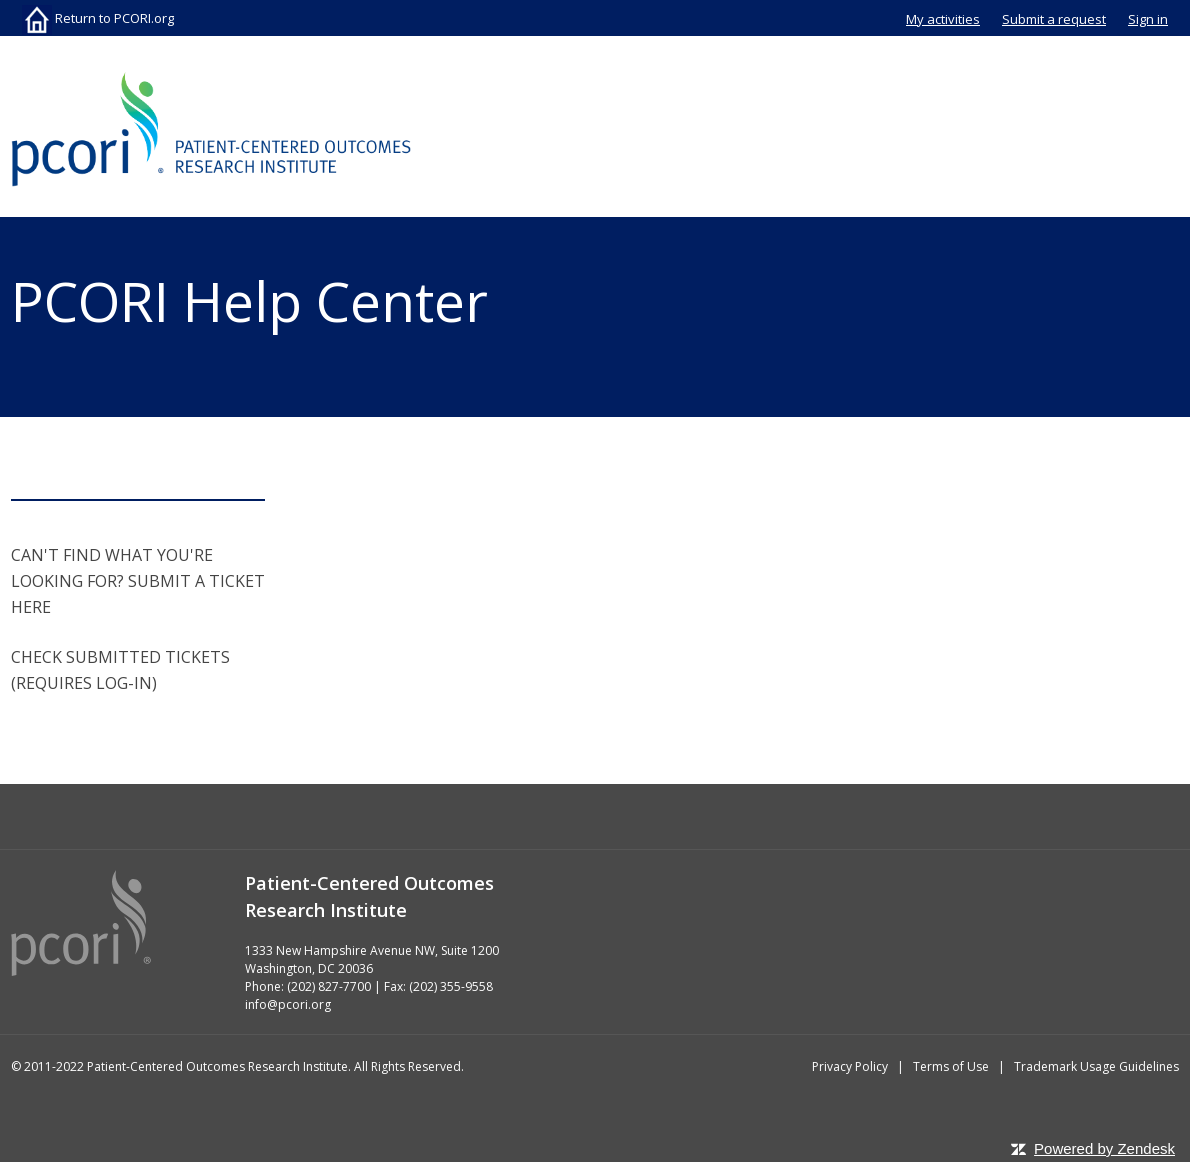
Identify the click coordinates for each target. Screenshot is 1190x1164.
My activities (943, 19)
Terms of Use (951, 1066)
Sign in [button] (1148, 19)
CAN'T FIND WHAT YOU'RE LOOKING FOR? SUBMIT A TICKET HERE (138, 581)
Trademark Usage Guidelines (1096, 1066)
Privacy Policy (850, 1066)
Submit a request (1054, 19)
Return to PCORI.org (98, 18)
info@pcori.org (288, 1004)
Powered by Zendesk (1104, 1148)
